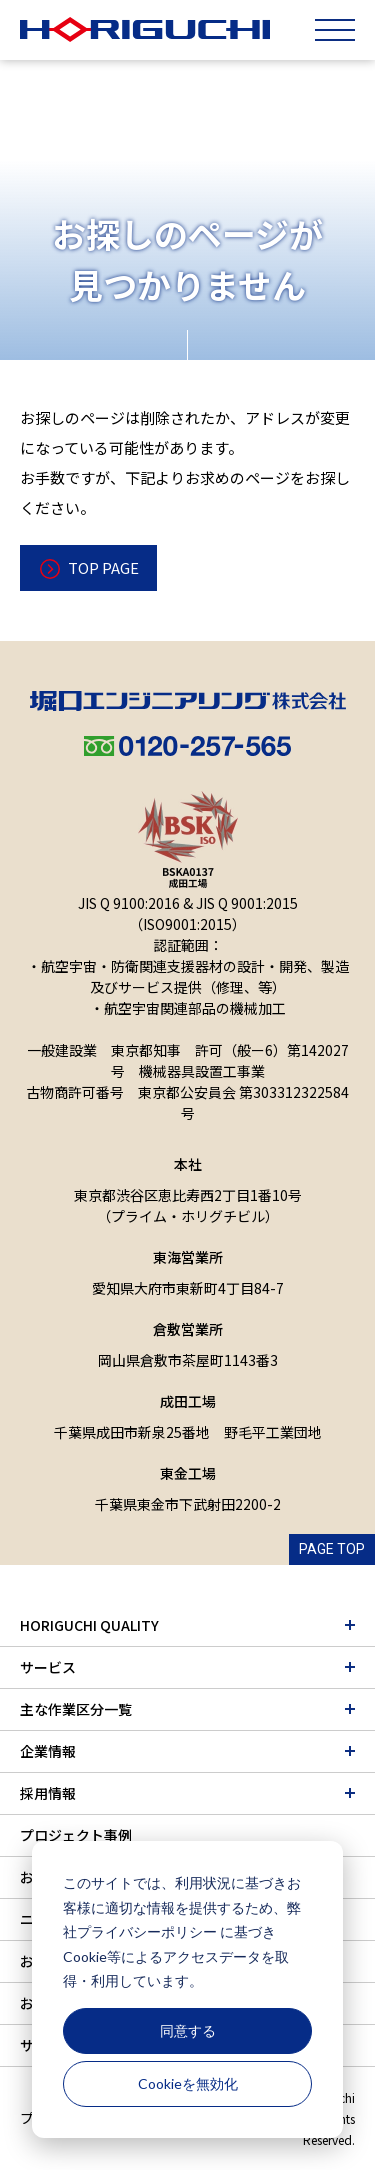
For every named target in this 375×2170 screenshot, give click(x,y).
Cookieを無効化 (188, 2083)
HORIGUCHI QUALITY (89, 1625)
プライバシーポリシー (147, 1931)
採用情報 (48, 1793)
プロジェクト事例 (76, 1835)
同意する (188, 2030)
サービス (48, 1667)
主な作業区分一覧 (76, 1709)
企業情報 (48, 1751)
